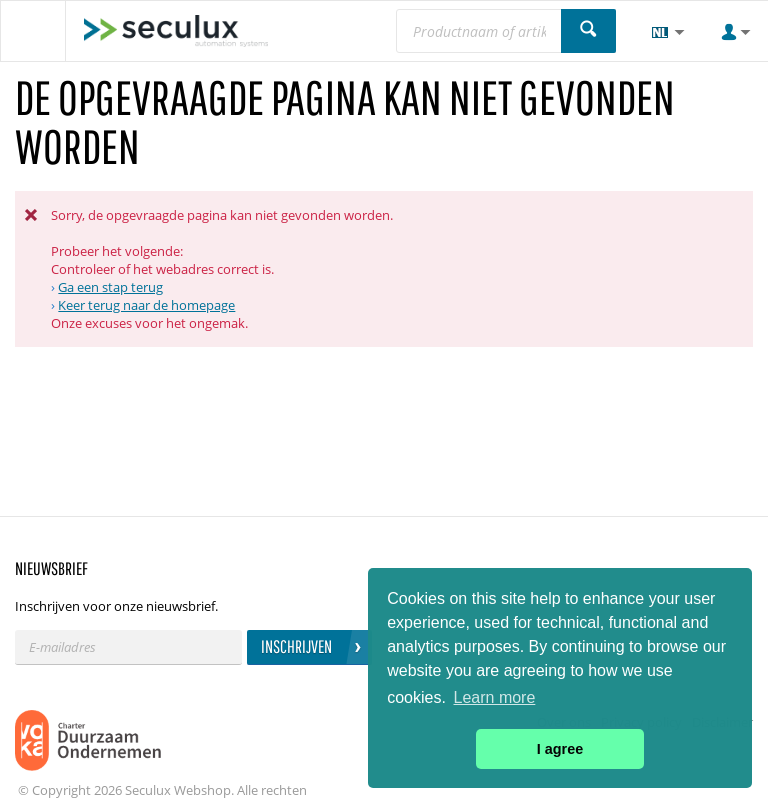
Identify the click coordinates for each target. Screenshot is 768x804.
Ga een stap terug (110, 287)
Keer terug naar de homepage (146, 305)
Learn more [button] (495, 697)
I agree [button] (560, 749)
